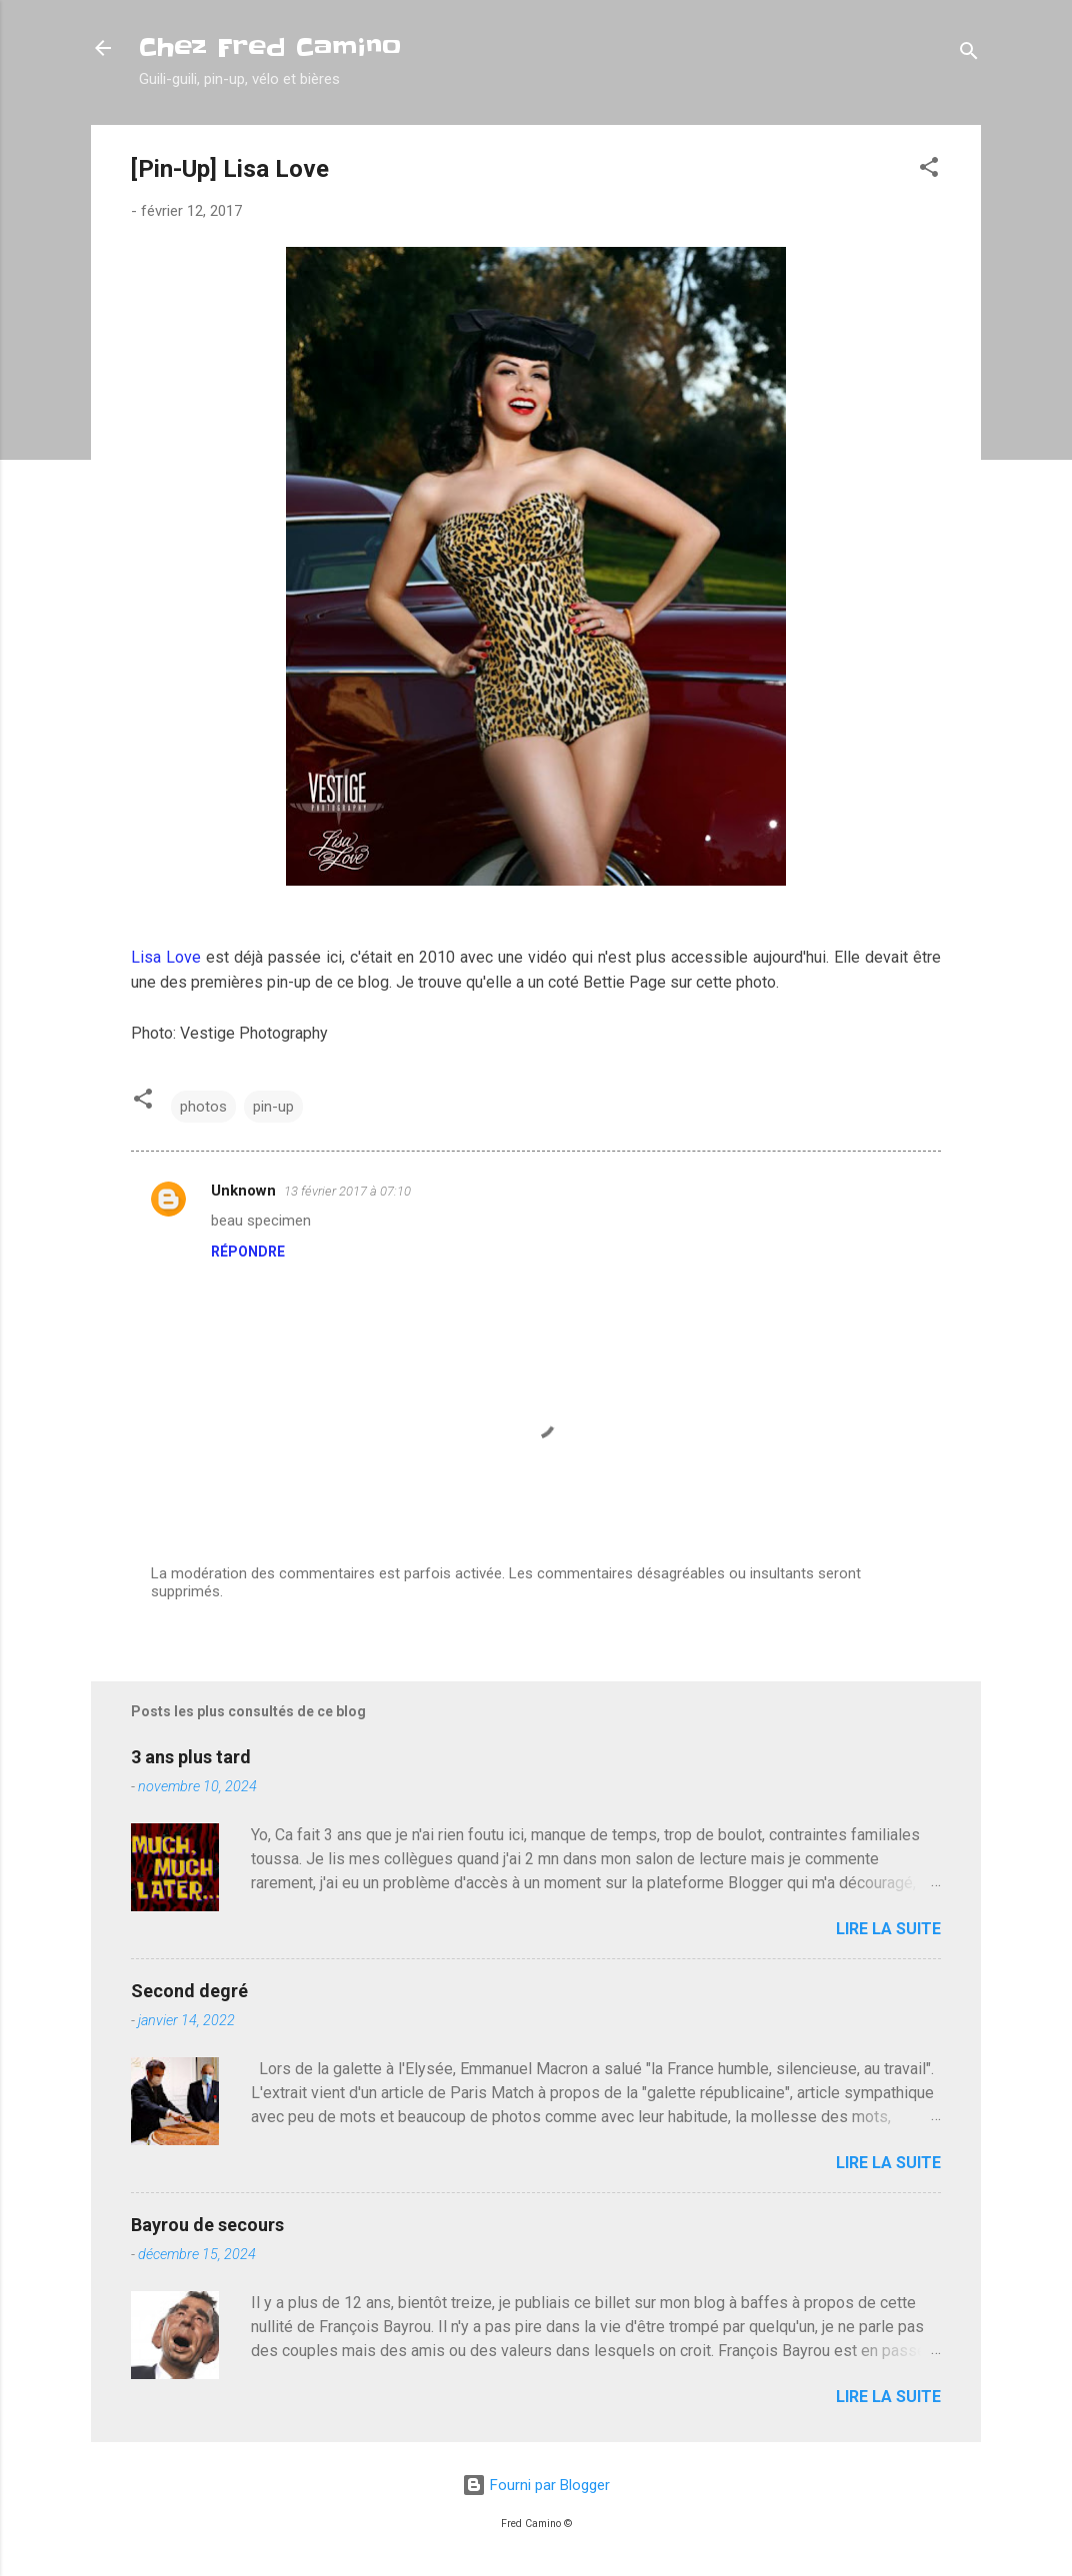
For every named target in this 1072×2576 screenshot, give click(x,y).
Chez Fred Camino (270, 47)
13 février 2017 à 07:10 (347, 1191)
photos (203, 1107)
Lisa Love (166, 957)
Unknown (243, 1191)
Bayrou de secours (207, 2224)
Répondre (248, 1252)
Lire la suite (888, 1928)
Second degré (189, 1990)
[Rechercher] (969, 54)
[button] (929, 170)
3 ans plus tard (191, 1756)
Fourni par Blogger (536, 2485)
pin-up (273, 1107)
